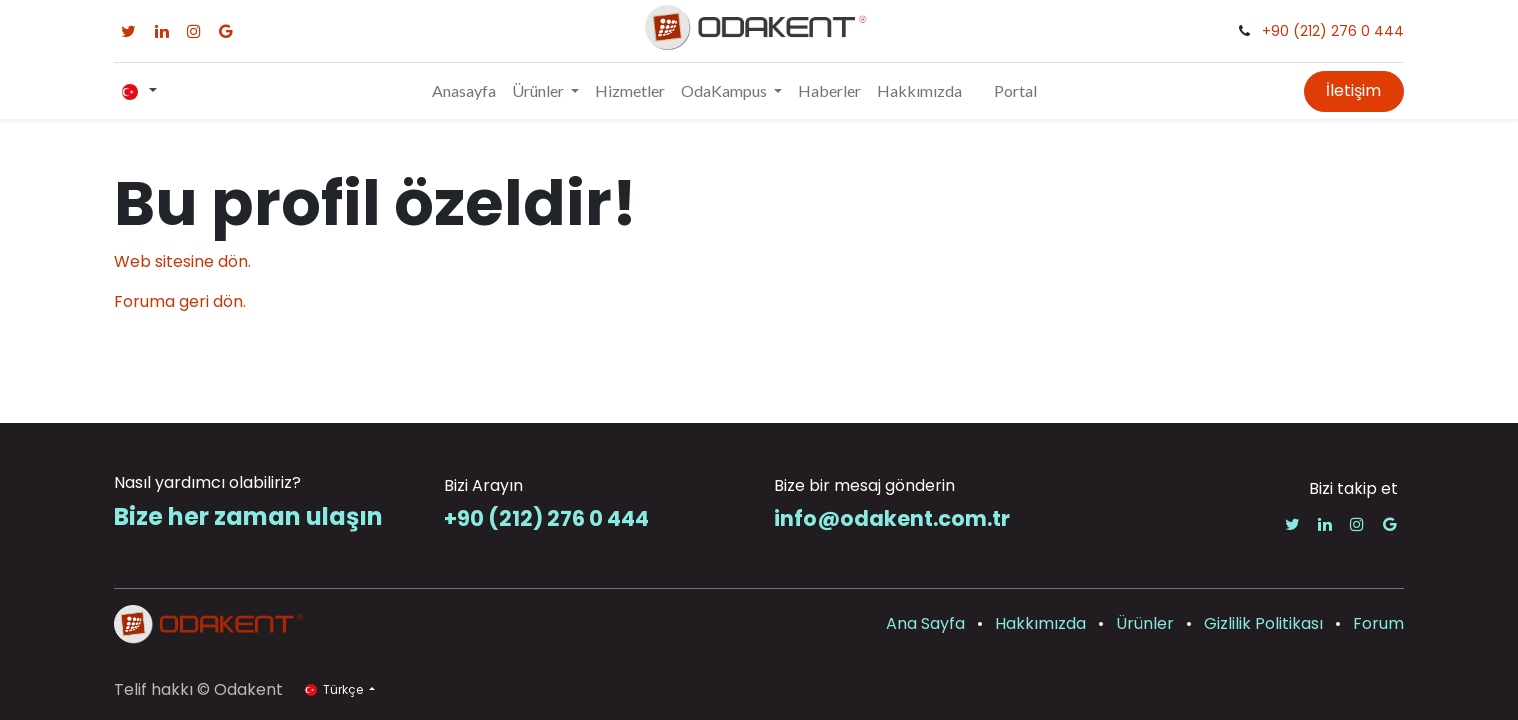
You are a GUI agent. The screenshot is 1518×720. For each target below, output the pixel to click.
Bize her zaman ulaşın (248, 516)
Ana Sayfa (925, 623)
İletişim (1353, 90)
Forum (1378, 623)
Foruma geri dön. (180, 301)
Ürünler (1145, 623)
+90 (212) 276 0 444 (1333, 31)
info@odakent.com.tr (892, 518)
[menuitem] (464, 91)
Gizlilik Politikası (1263, 623)
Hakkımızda (1040, 623)
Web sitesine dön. (182, 261)
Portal (1015, 90)
